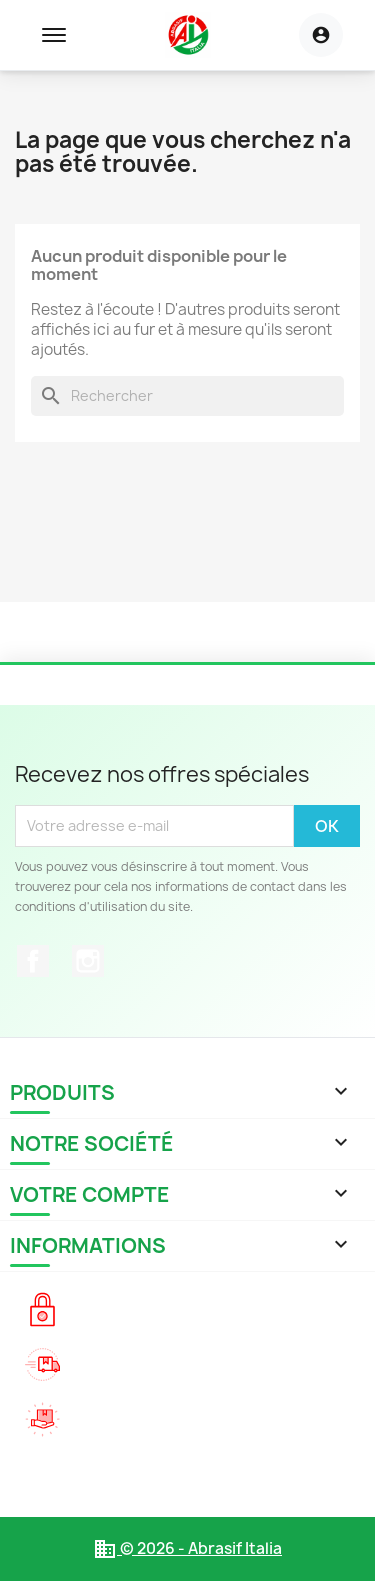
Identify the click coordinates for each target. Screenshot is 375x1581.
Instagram (88, 961)
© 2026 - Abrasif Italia (187, 1548)
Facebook (33, 961)
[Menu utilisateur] (321, 35)
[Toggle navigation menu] (54, 35)
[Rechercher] (187, 396)
